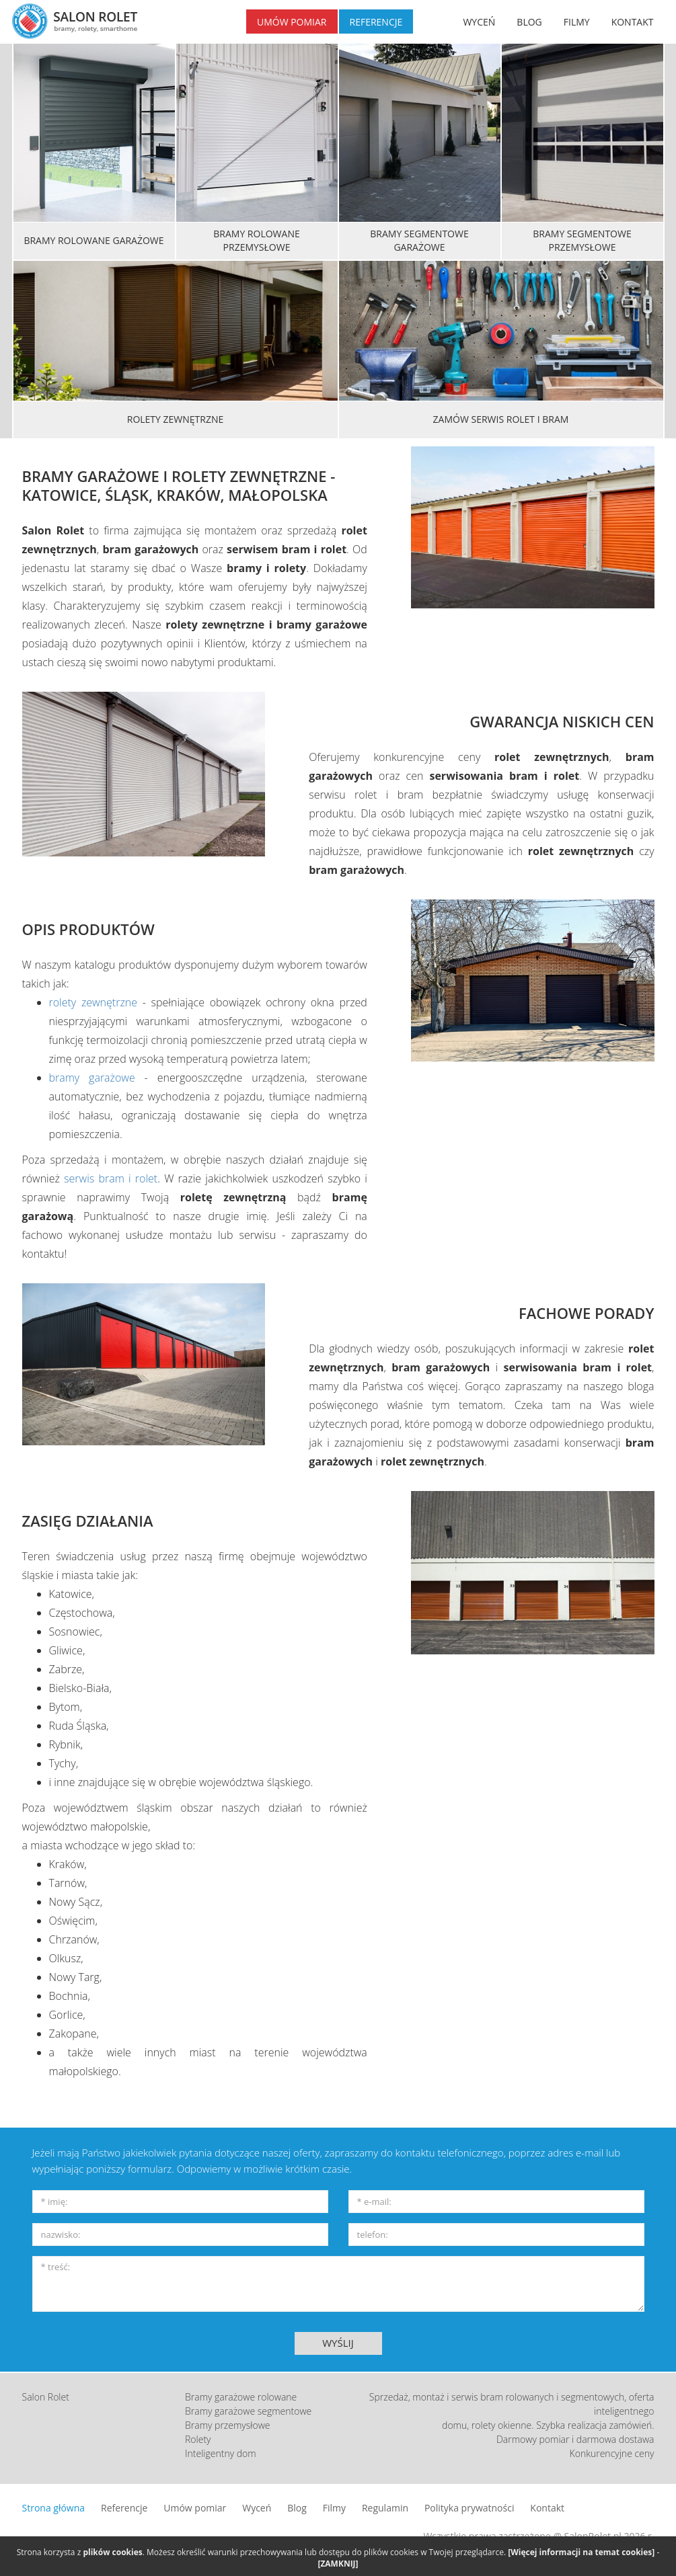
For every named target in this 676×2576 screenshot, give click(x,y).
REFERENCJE (376, 21)
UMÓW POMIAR (292, 21)
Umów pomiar (194, 2507)
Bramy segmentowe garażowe (419, 240)
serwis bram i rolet (110, 1178)
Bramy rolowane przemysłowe (256, 240)
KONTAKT (632, 21)
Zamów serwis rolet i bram (501, 419)
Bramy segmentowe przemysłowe (582, 240)
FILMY (577, 21)
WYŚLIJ (338, 2342)
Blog (297, 2507)
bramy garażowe (92, 1077)
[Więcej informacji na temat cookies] (581, 2552)
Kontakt (547, 2507)
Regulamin (385, 2507)
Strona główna (53, 2507)
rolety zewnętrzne (93, 1002)
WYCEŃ (479, 21)
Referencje (124, 2507)
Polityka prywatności (469, 2507)
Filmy (334, 2507)
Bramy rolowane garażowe (93, 240)
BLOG (529, 21)
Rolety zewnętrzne (175, 419)
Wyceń (256, 2507)
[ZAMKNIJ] (337, 2563)
